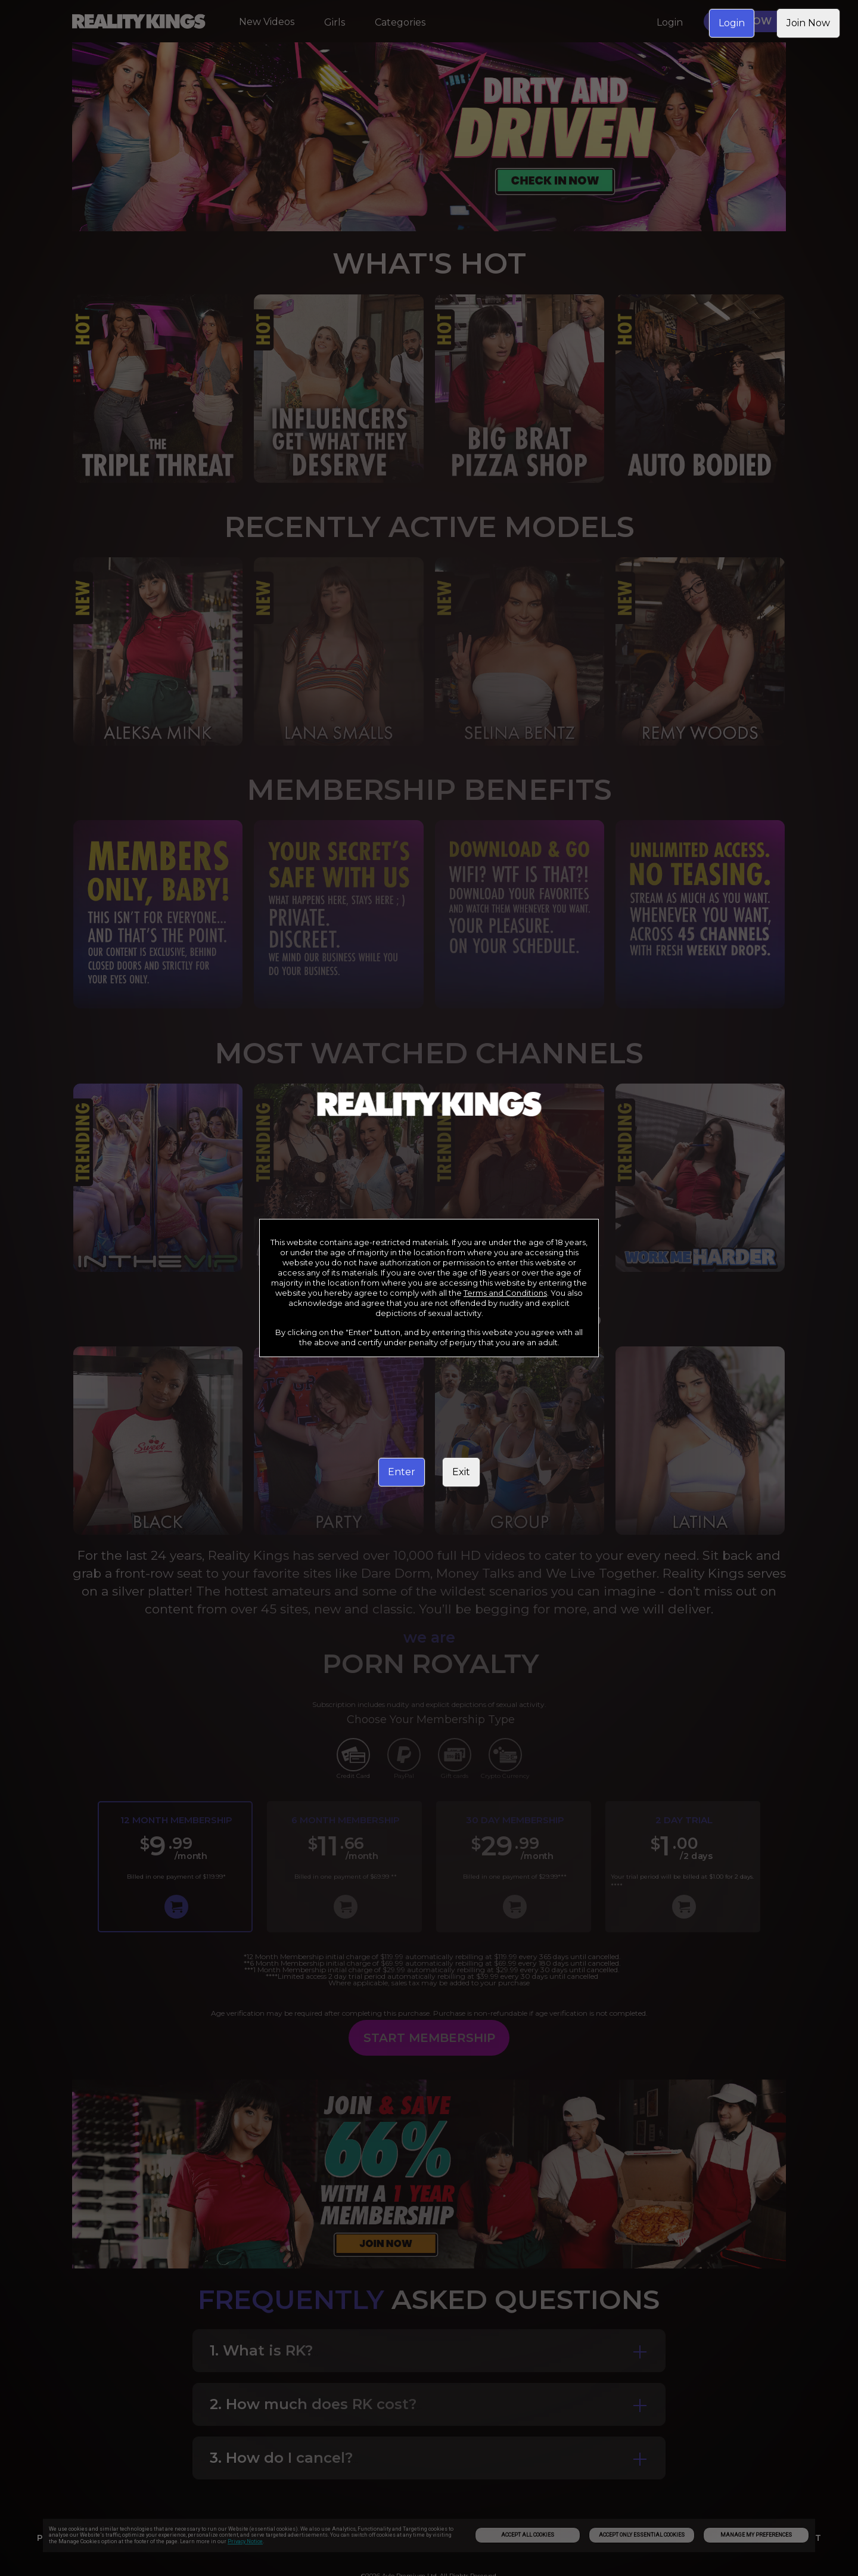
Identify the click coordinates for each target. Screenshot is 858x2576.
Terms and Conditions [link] (505, 1293)
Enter (401, 1472)
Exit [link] (461, 1472)
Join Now (808, 23)
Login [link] (732, 23)
